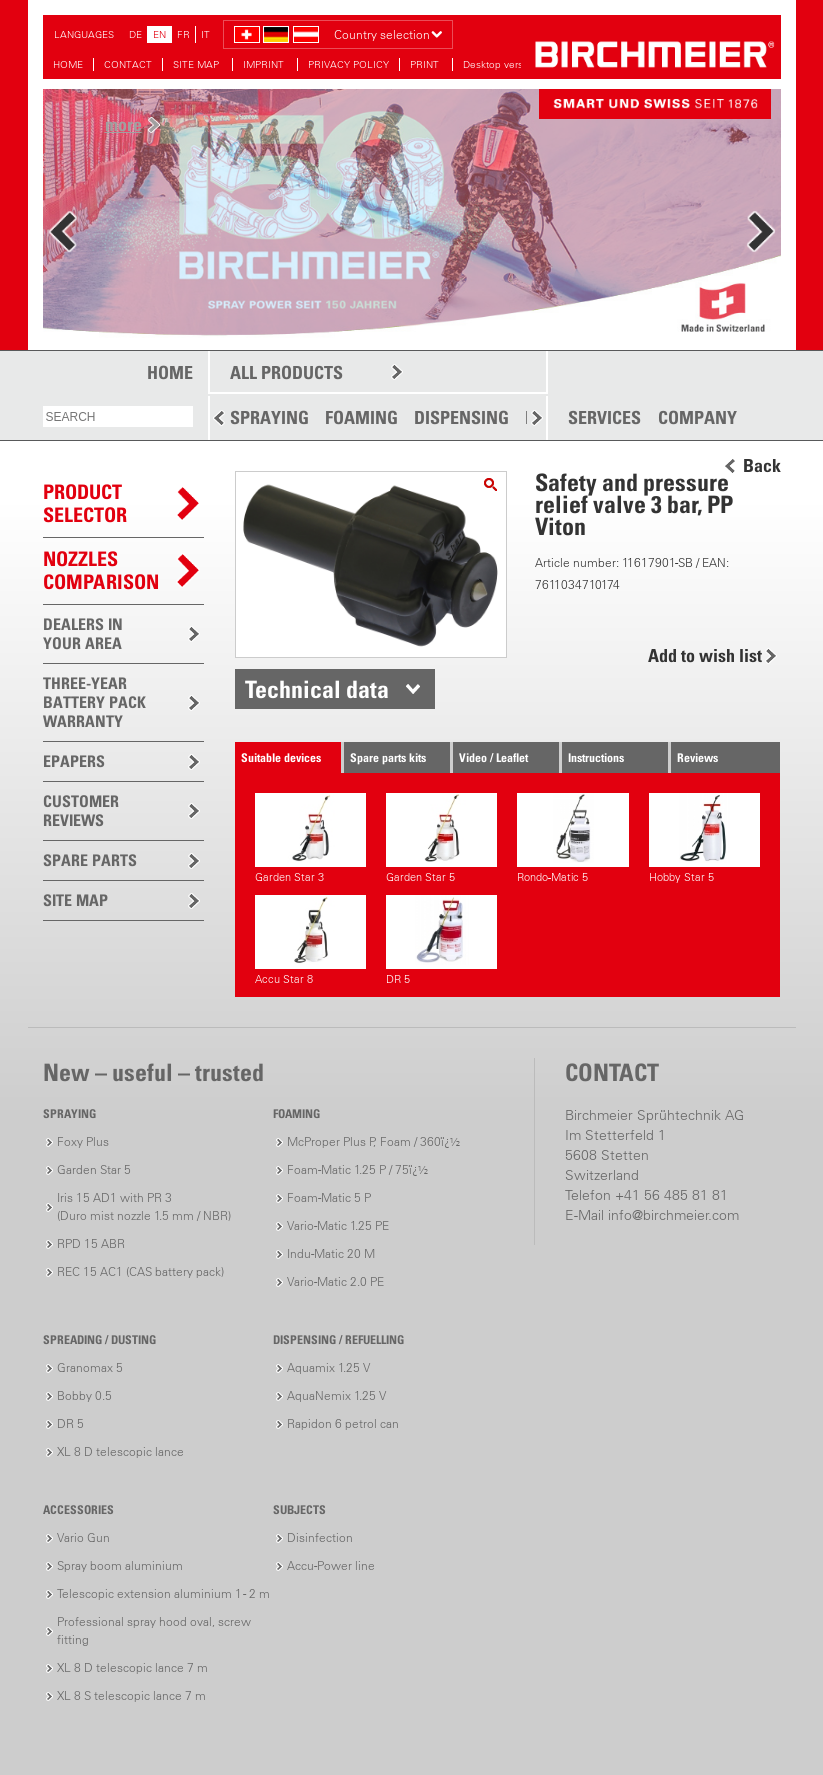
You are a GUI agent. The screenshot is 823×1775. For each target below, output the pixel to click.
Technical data (317, 689)
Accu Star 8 (310, 940)
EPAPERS (74, 761)
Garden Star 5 (441, 838)
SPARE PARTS (90, 860)
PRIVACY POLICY (348, 64)
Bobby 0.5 (84, 1395)
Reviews (697, 757)
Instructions (596, 757)
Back (762, 466)
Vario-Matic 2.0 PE (335, 1281)
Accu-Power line (331, 1565)
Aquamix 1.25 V (328, 1367)
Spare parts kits (388, 757)
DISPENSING (461, 417)
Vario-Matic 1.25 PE (338, 1225)
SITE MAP (197, 64)
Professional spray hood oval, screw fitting (154, 1630)
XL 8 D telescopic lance (120, 1451)
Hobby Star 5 (704, 838)
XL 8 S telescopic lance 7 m (131, 1695)
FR (183, 34)
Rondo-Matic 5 (572, 838)
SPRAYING (269, 417)
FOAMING (361, 417)
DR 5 (441, 940)
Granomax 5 (90, 1367)
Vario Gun (83, 1537)
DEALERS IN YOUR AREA (83, 633)
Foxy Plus (83, 1141)
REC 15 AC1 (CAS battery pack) (140, 1271)
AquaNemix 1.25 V (336, 1395)
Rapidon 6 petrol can (343, 1423)
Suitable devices (281, 757)
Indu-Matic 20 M (331, 1253)
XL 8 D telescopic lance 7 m (132, 1667)
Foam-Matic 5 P (329, 1197)
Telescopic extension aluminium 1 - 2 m (163, 1593)
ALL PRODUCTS (286, 372)
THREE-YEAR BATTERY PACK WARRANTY (94, 702)
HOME (68, 64)
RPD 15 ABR (91, 1243)
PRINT (426, 64)
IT (205, 34)
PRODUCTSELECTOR (85, 503)
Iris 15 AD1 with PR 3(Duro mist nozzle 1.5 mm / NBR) (144, 1206)
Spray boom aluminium (120, 1565)
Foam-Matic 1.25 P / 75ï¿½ (357, 1169)
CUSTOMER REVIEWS (81, 810)
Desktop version (500, 64)
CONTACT (128, 64)
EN (159, 34)
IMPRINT (265, 64)
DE (135, 34)
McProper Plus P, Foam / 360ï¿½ (373, 1141)
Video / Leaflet (493, 757)
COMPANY (697, 418)
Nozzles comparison (101, 570)
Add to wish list (705, 655)
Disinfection (320, 1537)
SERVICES (604, 418)
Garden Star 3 (310, 838)
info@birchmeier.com (673, 1215)
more (123, 124)
